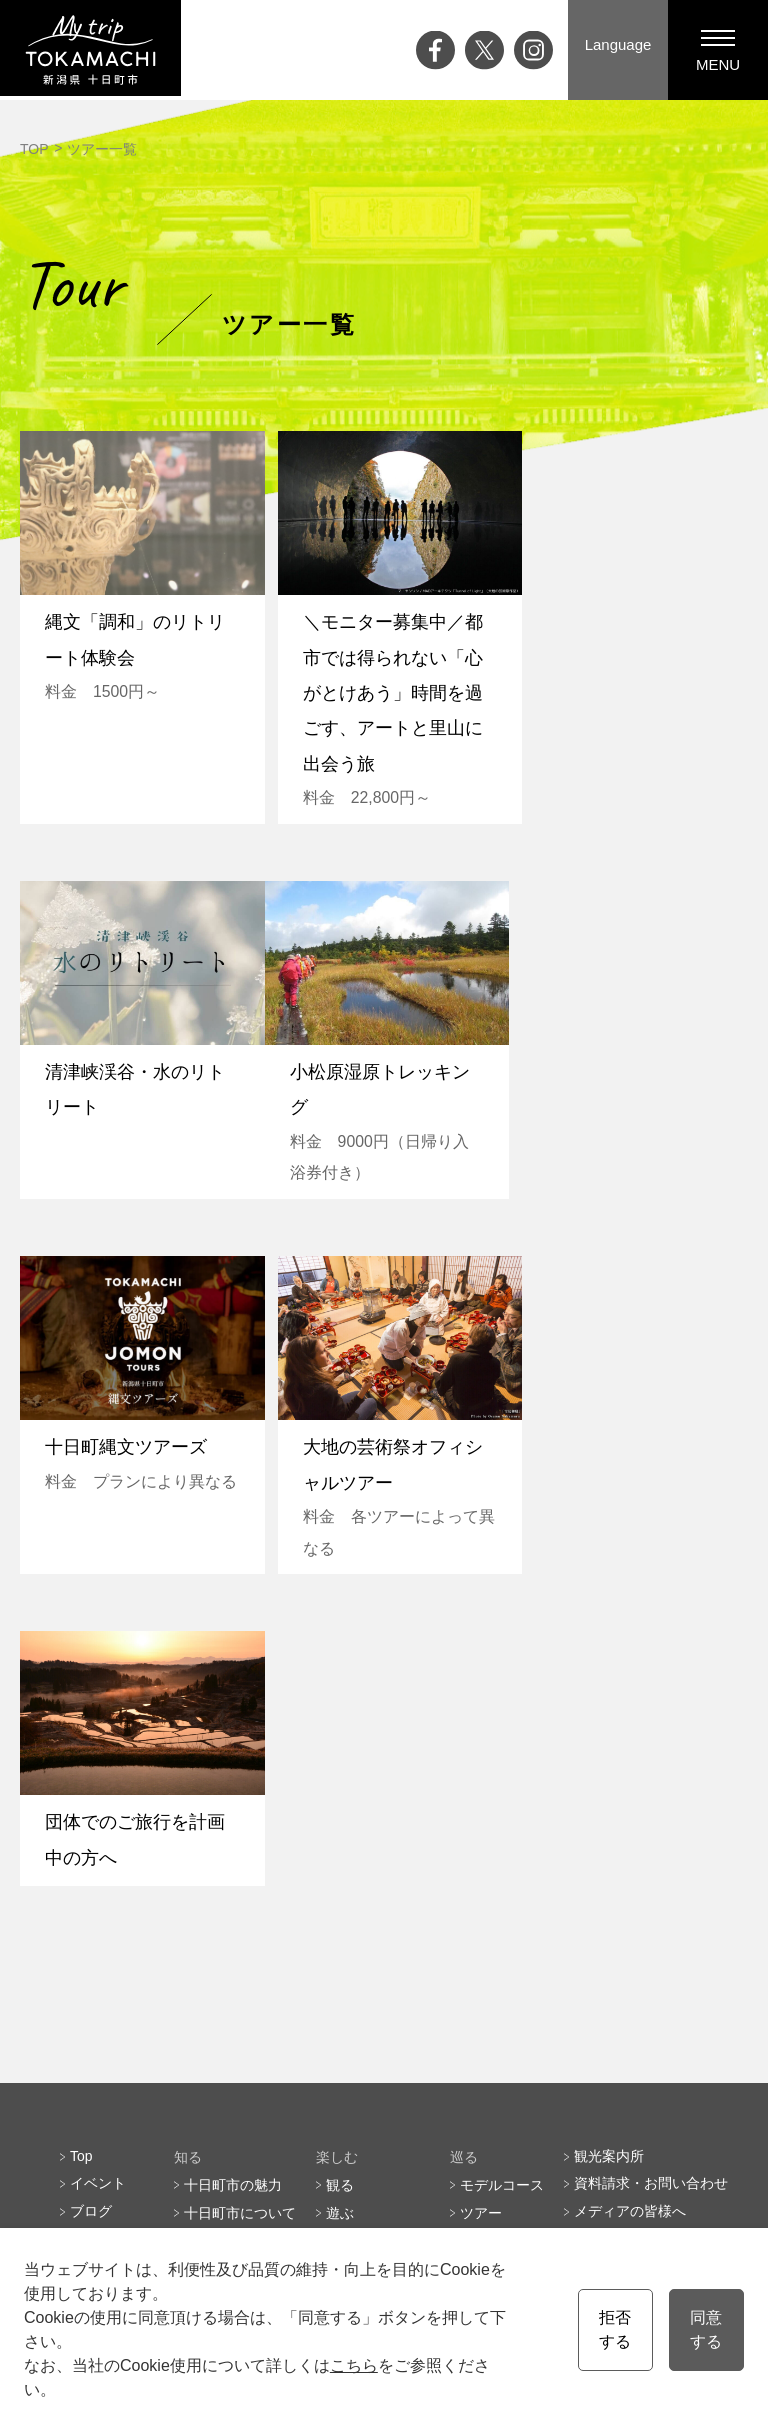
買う (340, 1884)
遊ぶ (340, 1828)
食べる (347, 1856)
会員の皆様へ (502, 2025)
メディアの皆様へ (630, 1828)
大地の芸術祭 (112, 1884)
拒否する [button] (615, 2329)
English (310, 2082)
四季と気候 (219, 1856)
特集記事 (98, 1856)
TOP (34, 149)
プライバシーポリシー (644, 1884)
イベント (98, 1800)
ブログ (91, 1828)
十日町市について (240, 1828)
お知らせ (98, 1968)
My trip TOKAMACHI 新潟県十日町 (95, 50)
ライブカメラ (112, 1912)
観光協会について (630, 1856)
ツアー (481, 1828)
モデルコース (502, 1800)
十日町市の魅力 (233, 1800)
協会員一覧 (609, 1912)
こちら (354, 2365)
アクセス (98, 1940)
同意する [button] (706, 2329)
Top (81, 1772)
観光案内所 (609, 1772)
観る (340, 1800)
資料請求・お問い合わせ (651, 1800)
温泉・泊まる (368, 1912)
